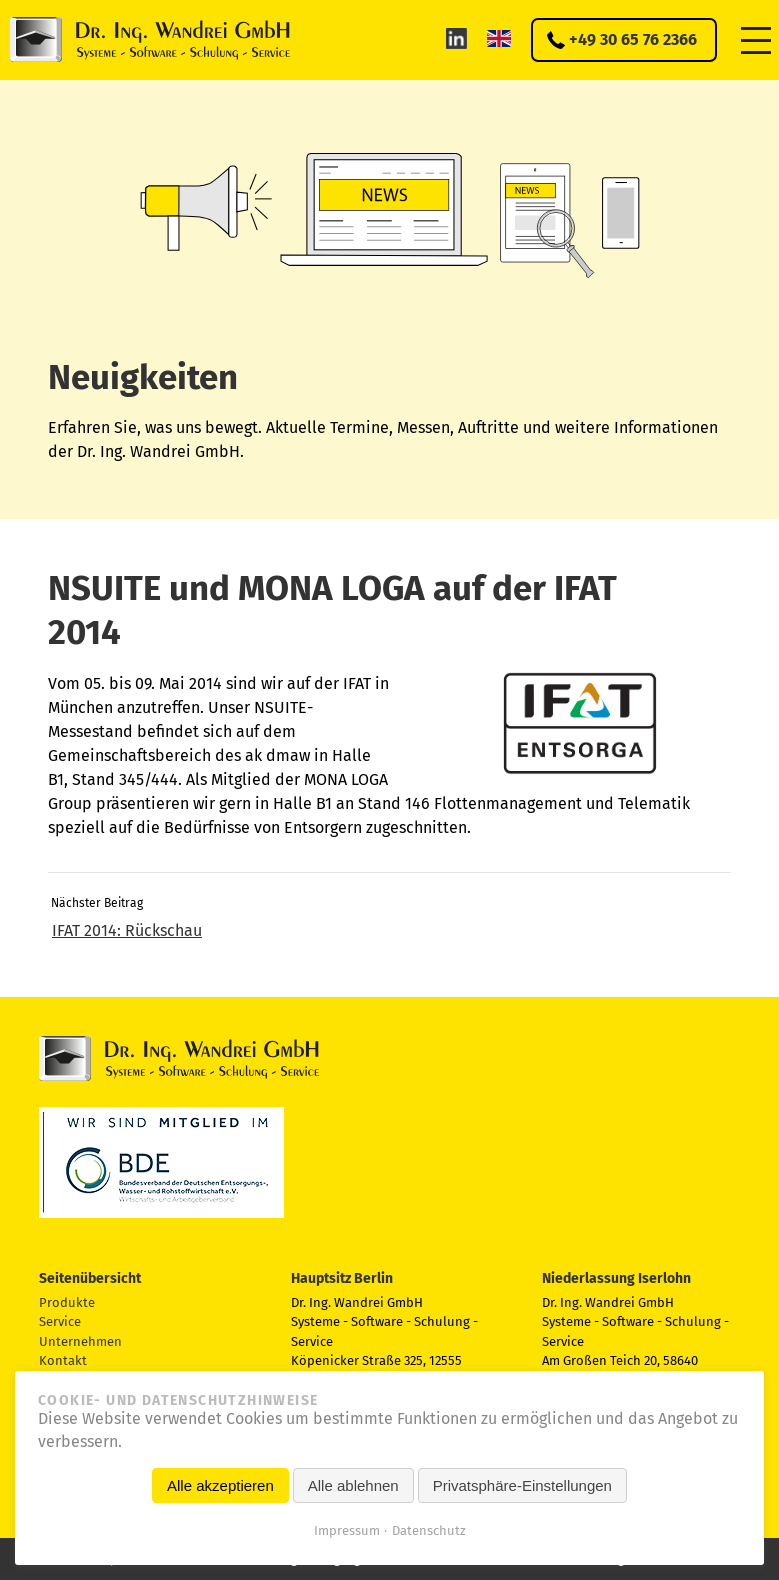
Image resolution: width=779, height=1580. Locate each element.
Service (60, 1321)
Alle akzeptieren (220, 1485)
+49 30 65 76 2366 (633, 39)
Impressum (347, 1530)
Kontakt (63, 1360)
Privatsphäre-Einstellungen (522, 1485)
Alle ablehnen (353, 1485)
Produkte (67, 1302)
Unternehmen (80, 1341)
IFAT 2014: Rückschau (127, 930)
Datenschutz (429, 1530)
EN (499, 38)
